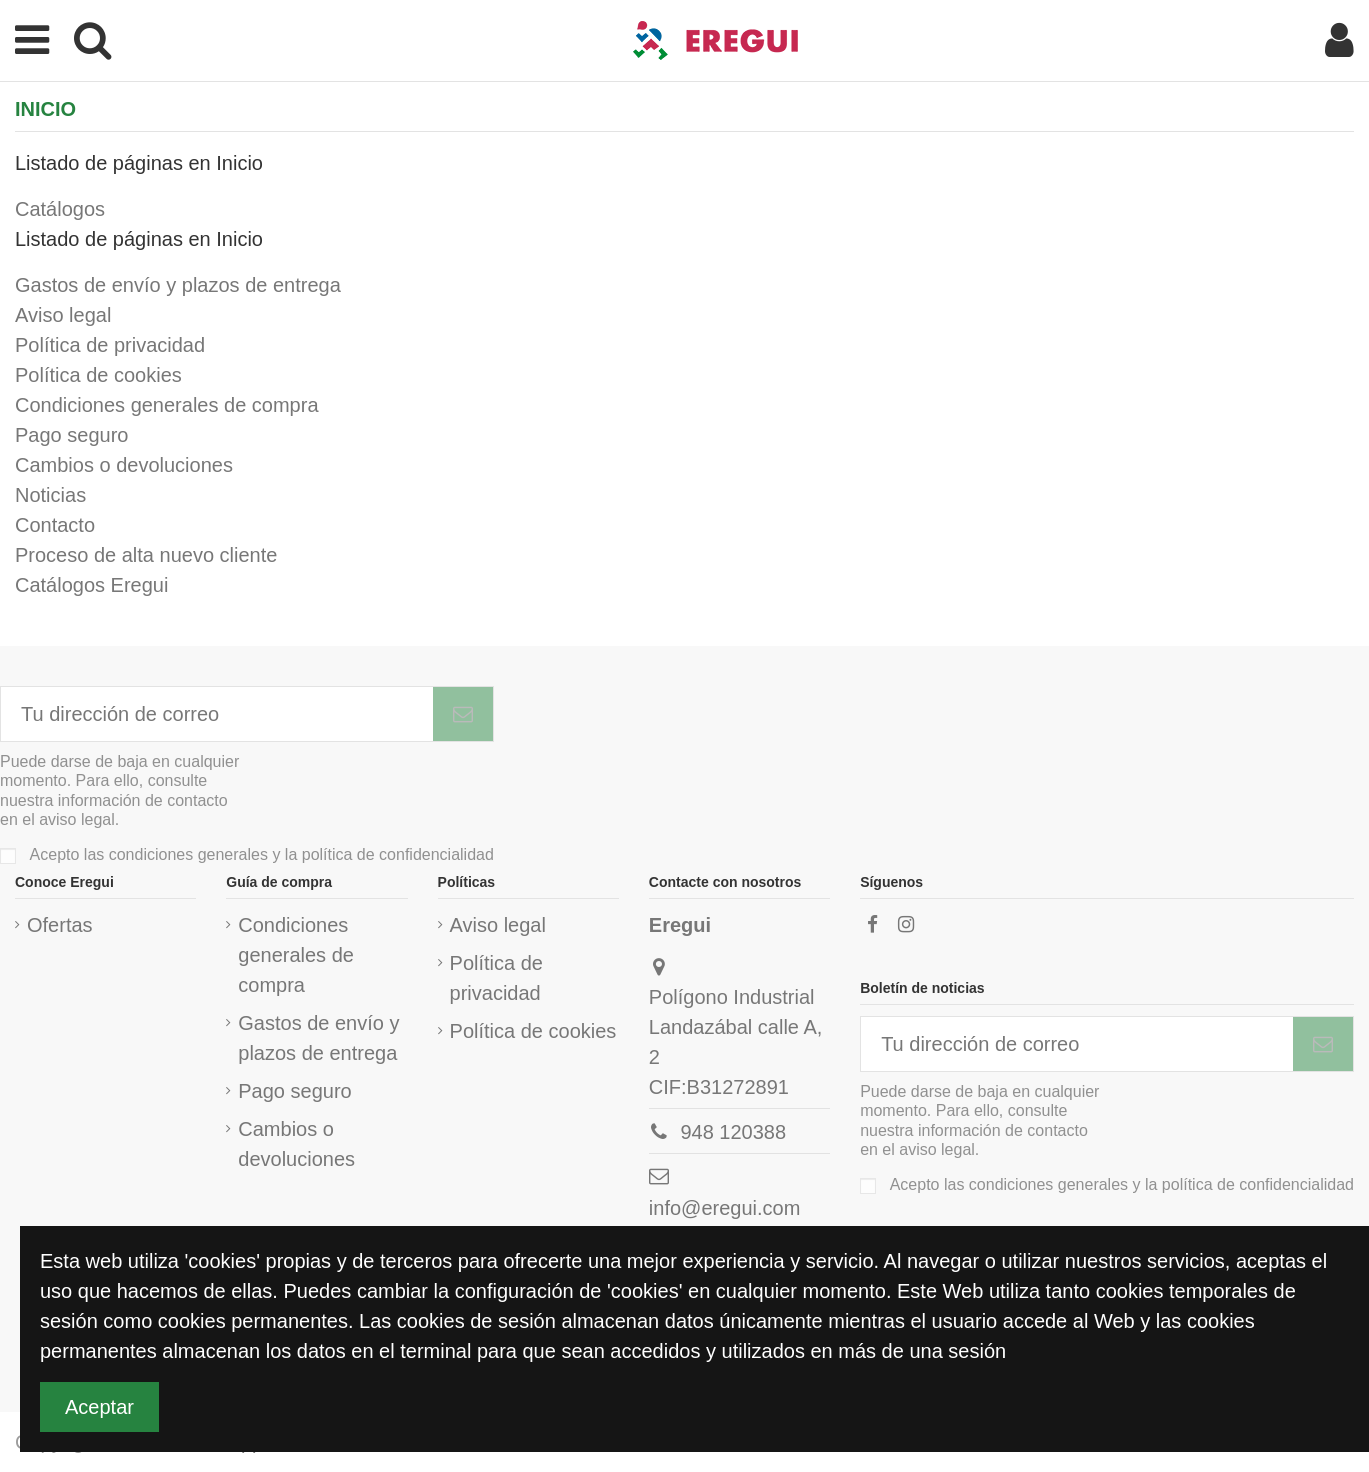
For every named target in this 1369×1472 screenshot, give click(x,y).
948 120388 (733, 1132)
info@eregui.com (724, 1208)
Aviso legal (63, 315)
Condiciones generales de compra (167, 405)
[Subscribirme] (463, 714)
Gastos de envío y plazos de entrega (178, 285)
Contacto (55, 525)
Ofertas (60, 925)
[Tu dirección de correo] (217, 714)
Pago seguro (71, 435)
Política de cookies (98, 375)
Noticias (50, 495)
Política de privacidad (110, 345)
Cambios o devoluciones (124, 465)
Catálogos (60, 209)
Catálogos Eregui (91, 585)
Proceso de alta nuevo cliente (146, 555)
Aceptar (99, 1407)
